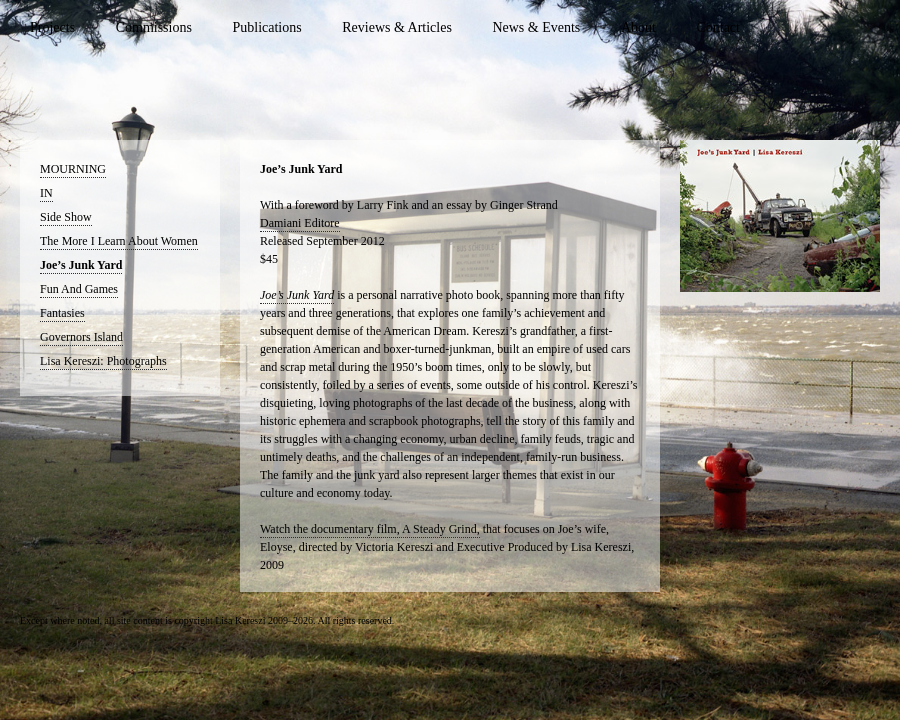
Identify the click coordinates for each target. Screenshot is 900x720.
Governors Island (81, 337)
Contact (718, 27)
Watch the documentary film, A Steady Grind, (370, 529)
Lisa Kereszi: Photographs (103, 361)
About (638, 27)
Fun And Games (79, 289)
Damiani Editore (300, 223)
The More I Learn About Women (119, 241)
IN (46, 193)
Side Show (66, 217)
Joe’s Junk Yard (81, 265)
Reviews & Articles (397, 27)
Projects (52, 27)
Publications (266, 27)
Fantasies (62, 313)
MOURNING (73, 169)
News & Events (536, 27)
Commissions (154, 27)
